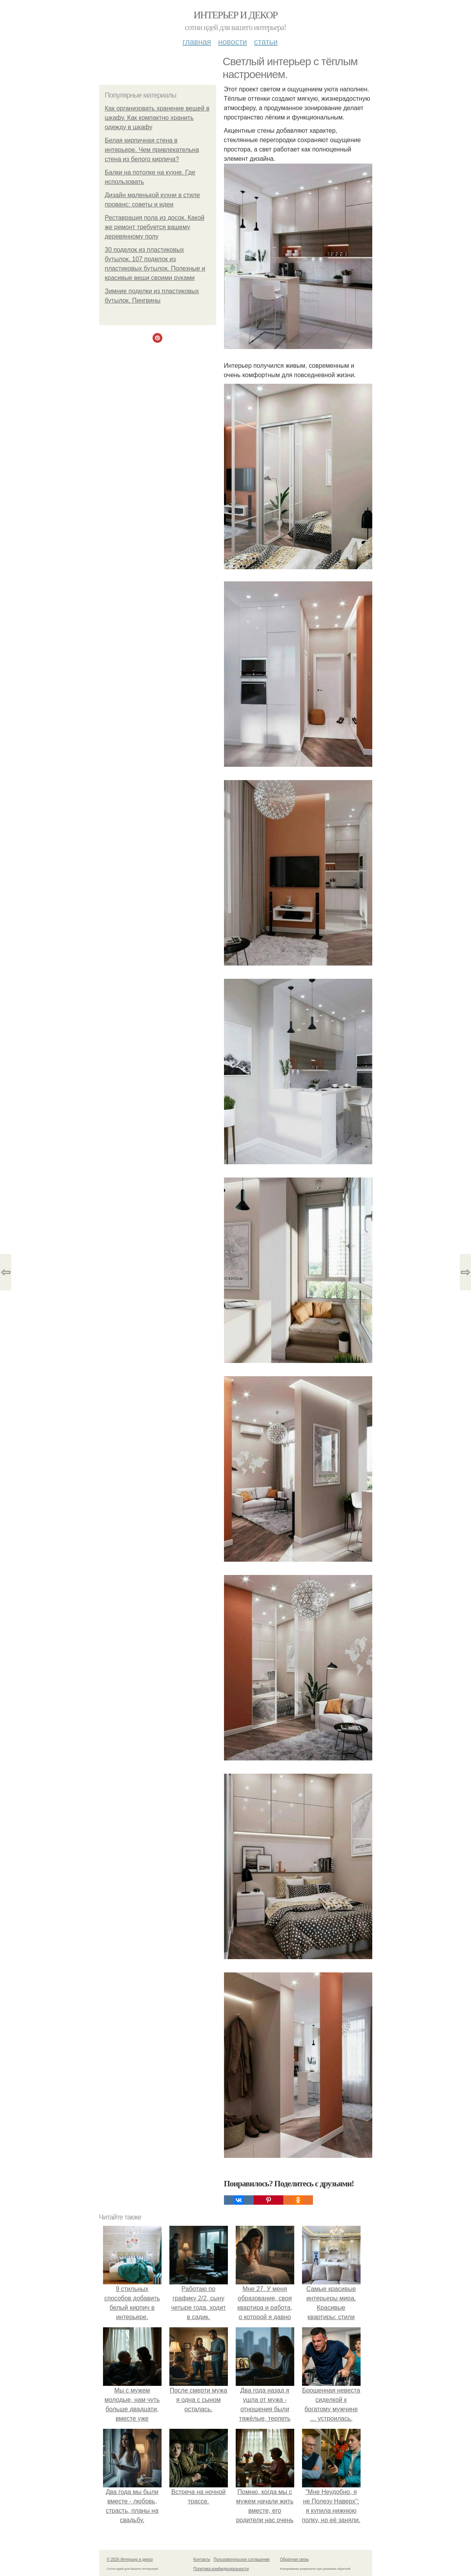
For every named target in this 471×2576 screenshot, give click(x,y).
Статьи (265, 41)
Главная (197, 41)
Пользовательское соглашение (241, 2559)
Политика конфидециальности (221, 2569)
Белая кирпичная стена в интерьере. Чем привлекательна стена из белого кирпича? (152, 149)
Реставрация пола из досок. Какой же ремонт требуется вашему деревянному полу (154, 227)
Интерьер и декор (235, 15)
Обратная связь (294, 2559)
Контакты (202, 2559)
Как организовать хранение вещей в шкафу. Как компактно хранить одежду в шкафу (157, 117)
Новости (232, 41)
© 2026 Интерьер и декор (130, 2559)
